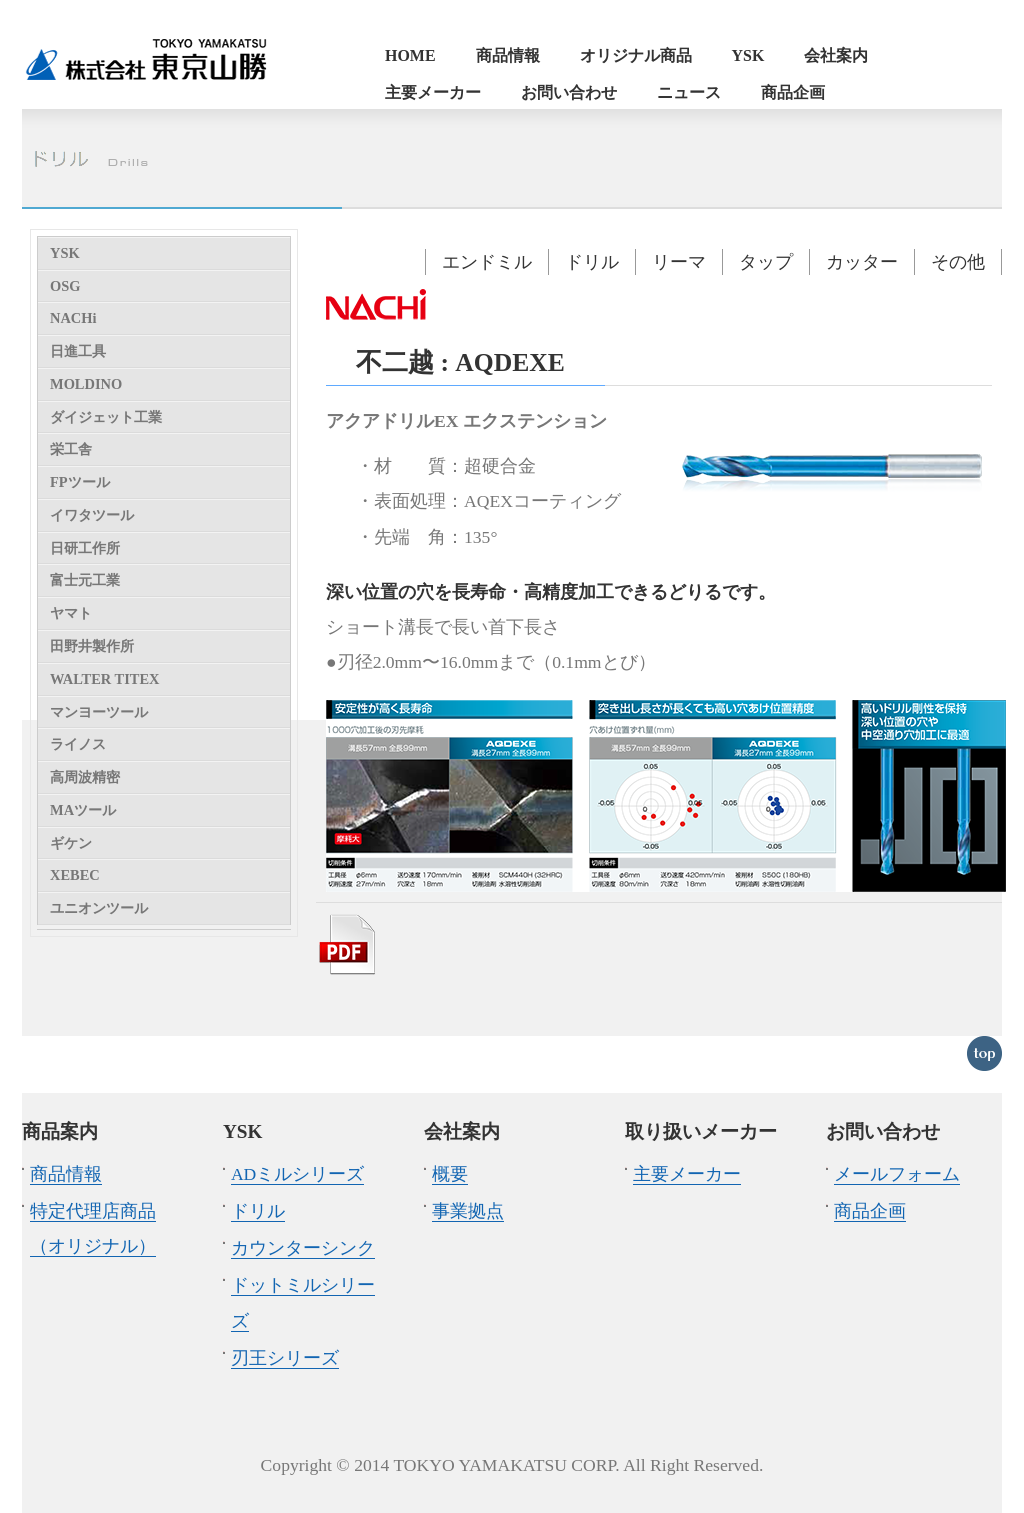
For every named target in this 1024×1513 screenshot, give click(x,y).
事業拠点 (468, 1211)
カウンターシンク (303, 1248)
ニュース (689, 92)
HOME (410, 55)
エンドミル (487, 262)
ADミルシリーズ (297, 1174)
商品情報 (508, 55)
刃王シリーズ (285, 1358)
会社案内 (836, 55)
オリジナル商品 (636, 55)
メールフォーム (897, 1174)
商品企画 (793, 92)
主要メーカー (433, 92)
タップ (766, 262)
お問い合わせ (569, 92)
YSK (748, 55)
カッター (862, 262)
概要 (450, 1174)
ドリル (592, 262)
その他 (958, 262)
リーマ (679, 262)
